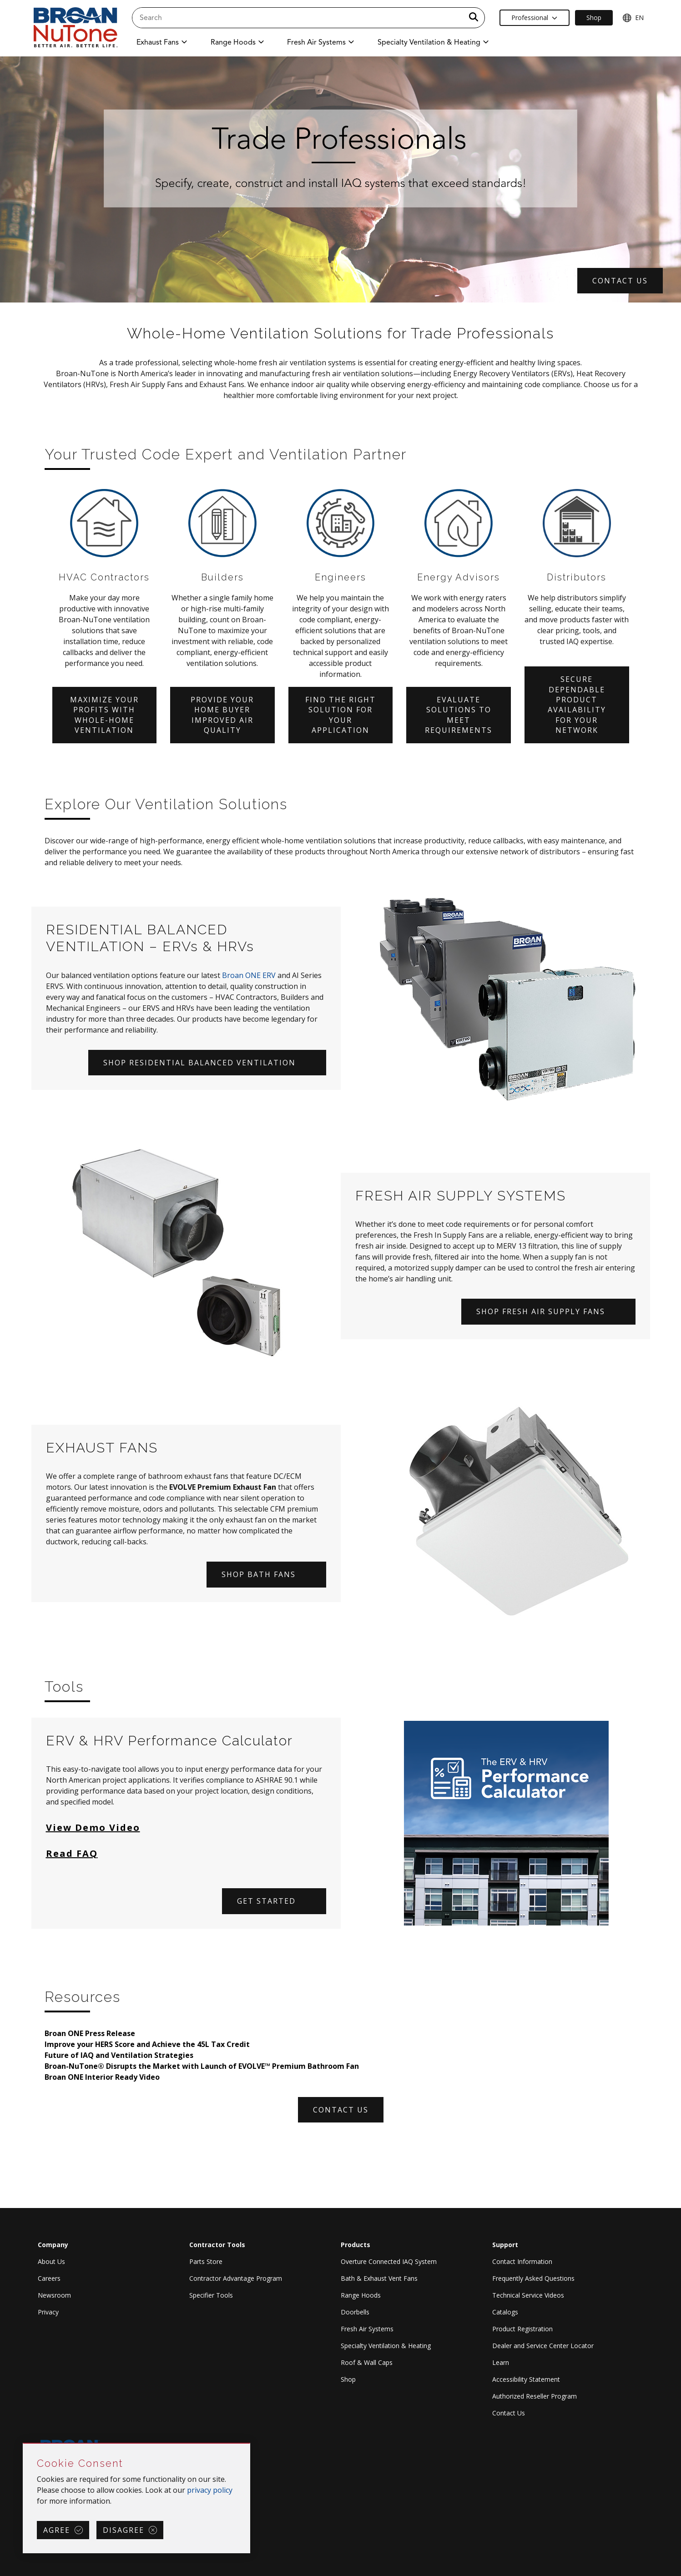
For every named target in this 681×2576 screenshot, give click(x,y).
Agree (56, 2530)
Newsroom (54, 2295)
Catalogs (505, 2312)
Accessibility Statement (526, 2379)
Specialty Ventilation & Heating (386, 2345)
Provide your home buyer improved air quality (222, 715)
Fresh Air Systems (367, 2328)
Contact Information (522, 2261)
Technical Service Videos (528, 2295)
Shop (348, 2379)
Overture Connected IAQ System (389, 2261)
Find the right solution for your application (340, 715)
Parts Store (205, 2261)
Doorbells (355, 2312)
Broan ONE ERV (249, 975)
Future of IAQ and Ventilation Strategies (119, 2055)
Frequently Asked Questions (533, 2278)
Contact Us (508, 2413)
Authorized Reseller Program (534, 2396)
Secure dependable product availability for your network (577, 704)
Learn (500, 2362)
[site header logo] (75, 28)
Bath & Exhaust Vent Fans (379, 2278)
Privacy (48, 2312)
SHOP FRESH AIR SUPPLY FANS (540, 1311)
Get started (266, 1901)
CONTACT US (620, 281)
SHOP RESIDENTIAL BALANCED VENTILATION (199, 1063)
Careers (49, 2278)
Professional (534, 17)
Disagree (123, 2530)
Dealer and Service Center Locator (543, 2345)
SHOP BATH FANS (259, 1574)
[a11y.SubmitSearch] (473, 18)
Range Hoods (361, 2295)
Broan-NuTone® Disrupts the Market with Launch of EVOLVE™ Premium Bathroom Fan (202, 2066)
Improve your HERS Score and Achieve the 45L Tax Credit (147, 2044)
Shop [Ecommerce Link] (593, 17)
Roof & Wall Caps (367, 2362)
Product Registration (522, 2328)
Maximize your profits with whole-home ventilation (104, 715)
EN (633, 17)
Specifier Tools (211, 2295)
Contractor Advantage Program (235, 2278)
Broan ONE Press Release (90, 2033)
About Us (51, 2261)
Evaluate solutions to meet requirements (458, 715)
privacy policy (209, 2490)
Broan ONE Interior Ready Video (102, 2077)
